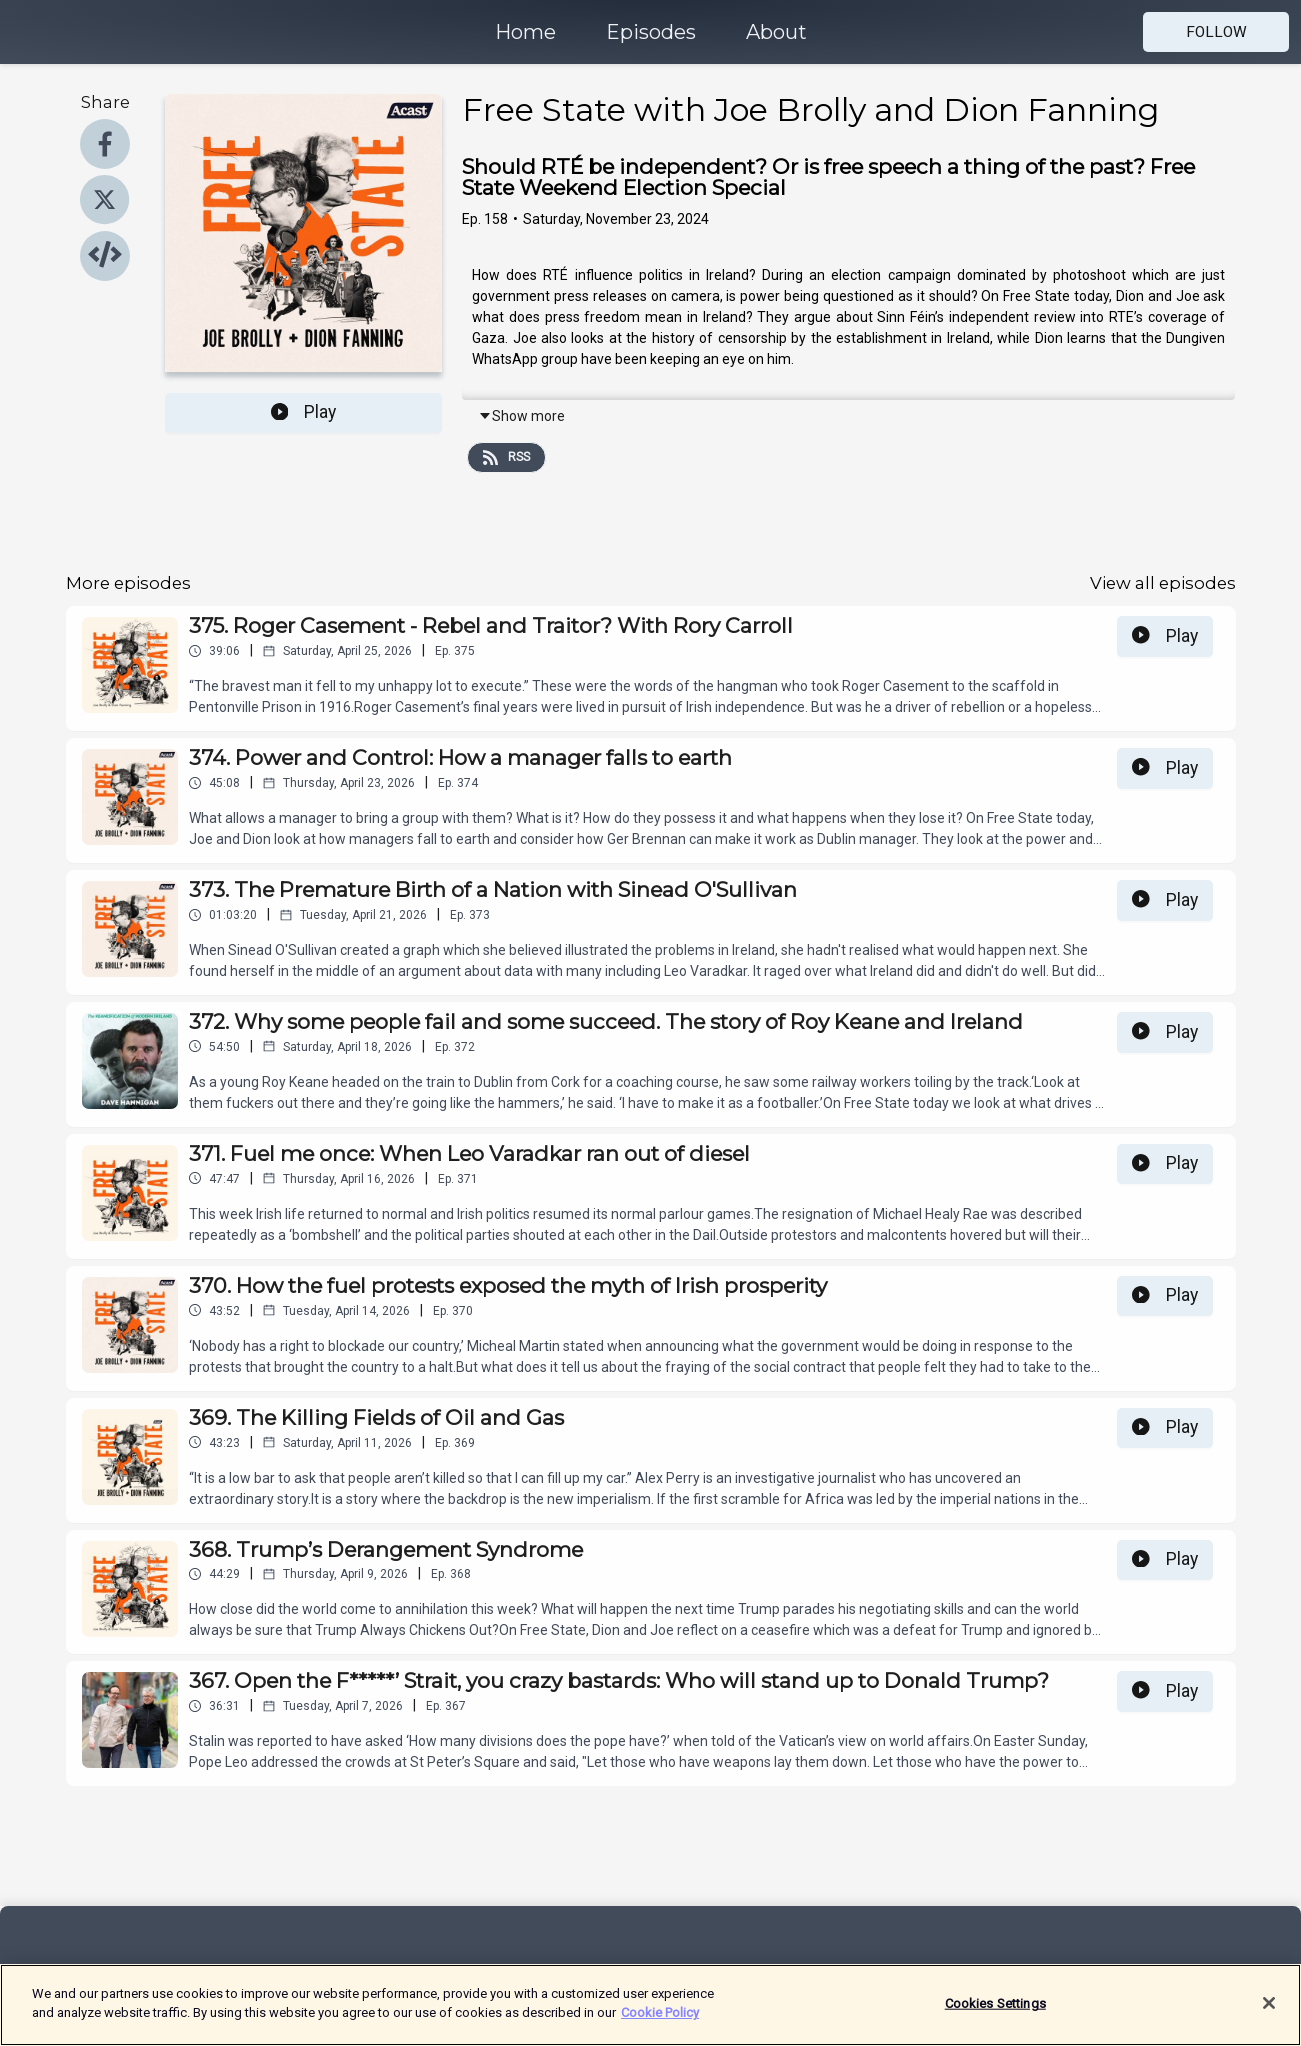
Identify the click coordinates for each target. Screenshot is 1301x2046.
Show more (521, 416)
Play (304, 412)
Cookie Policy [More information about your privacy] (660, 2024)
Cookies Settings (995, 2014)
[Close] (1269, 2015)
